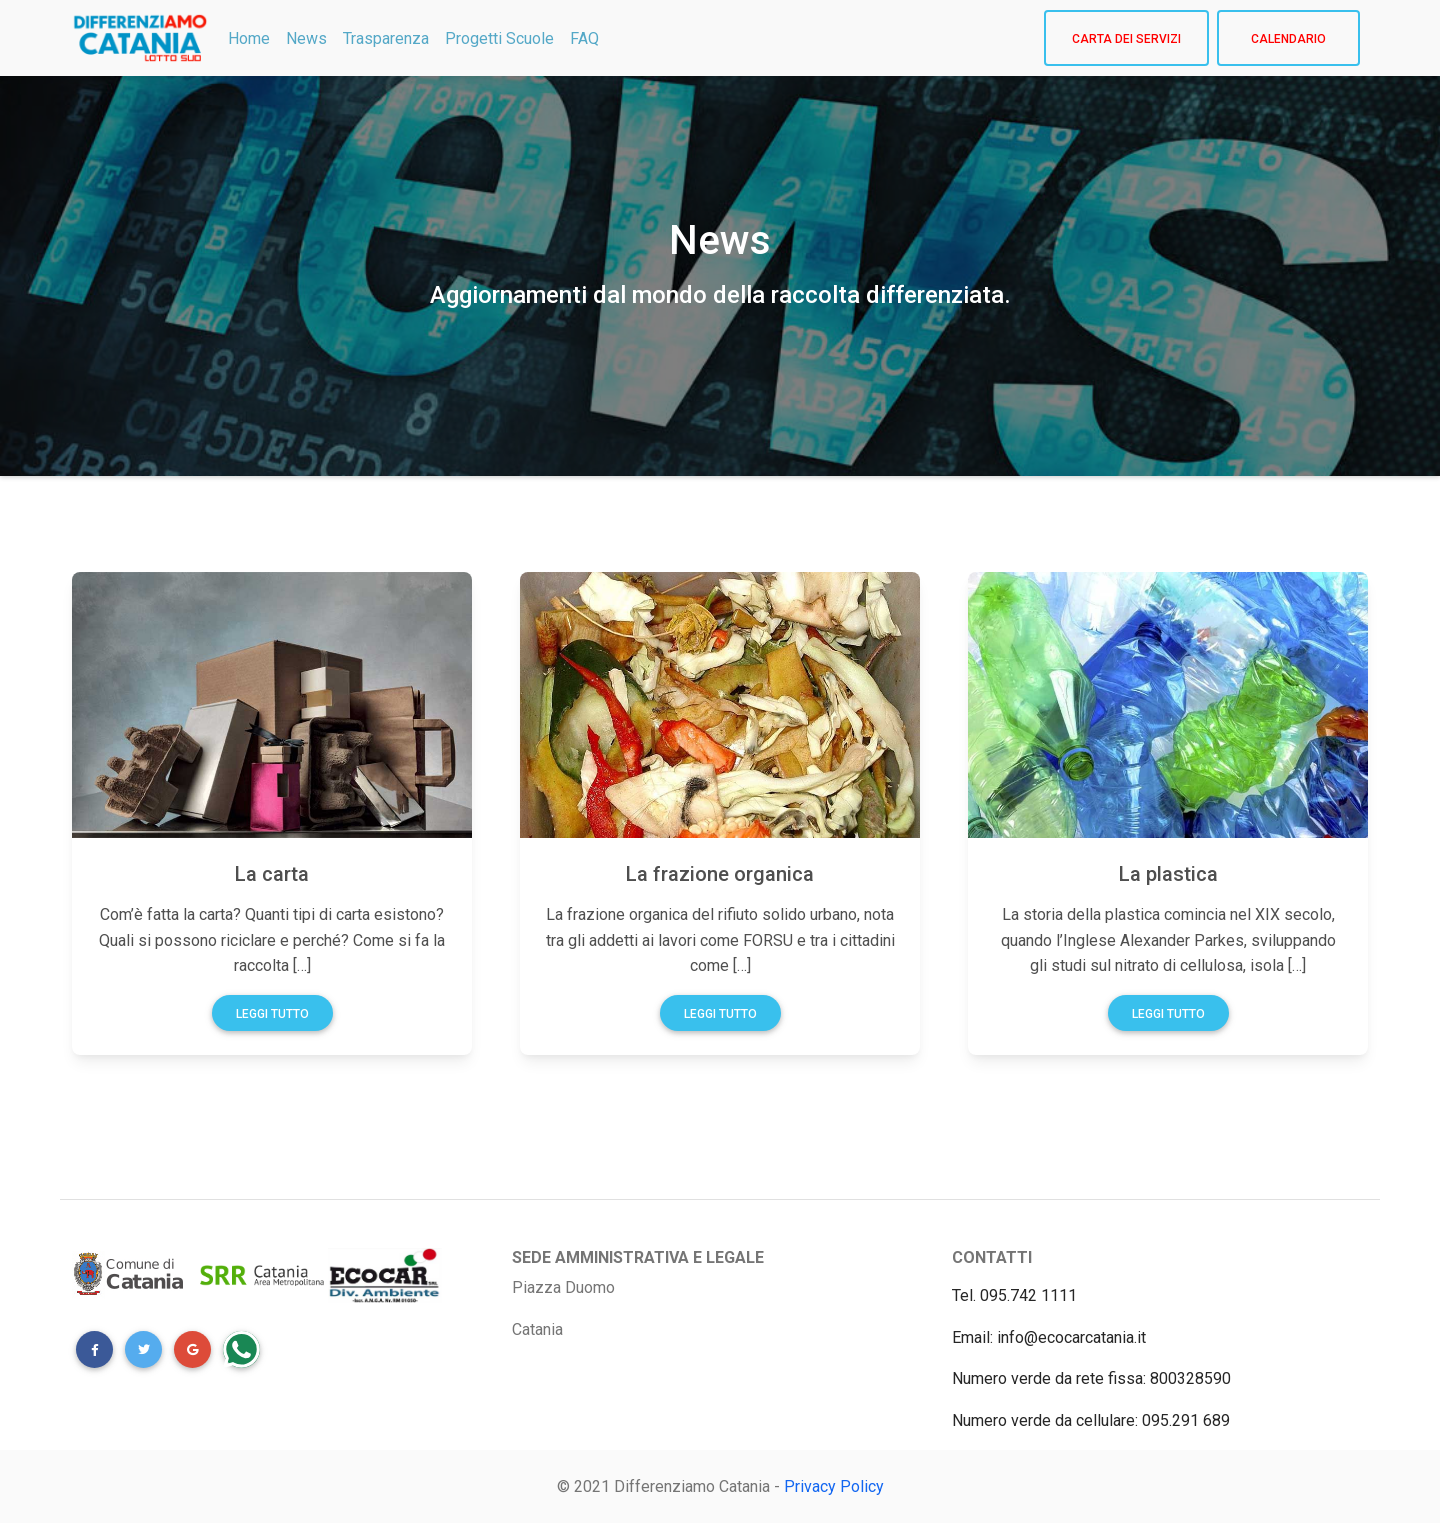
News (306, 38)
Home (249, 38)
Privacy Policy (834, 1486)
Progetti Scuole (499, 38)
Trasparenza (386, 38)
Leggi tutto (272, 1014)
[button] (94, 1349)
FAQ (584, 38)
